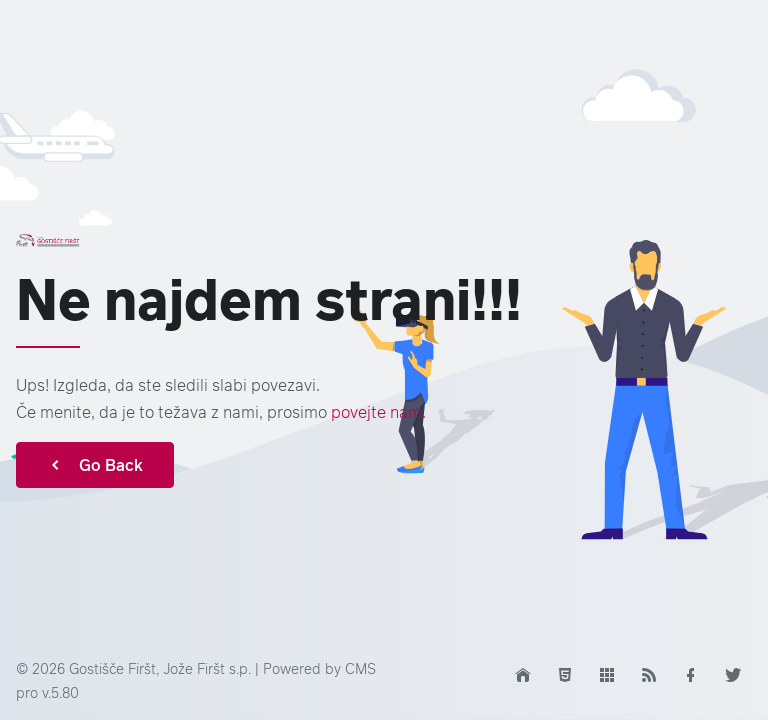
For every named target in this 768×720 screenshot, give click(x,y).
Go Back (95, 465)
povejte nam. (378, 412)
